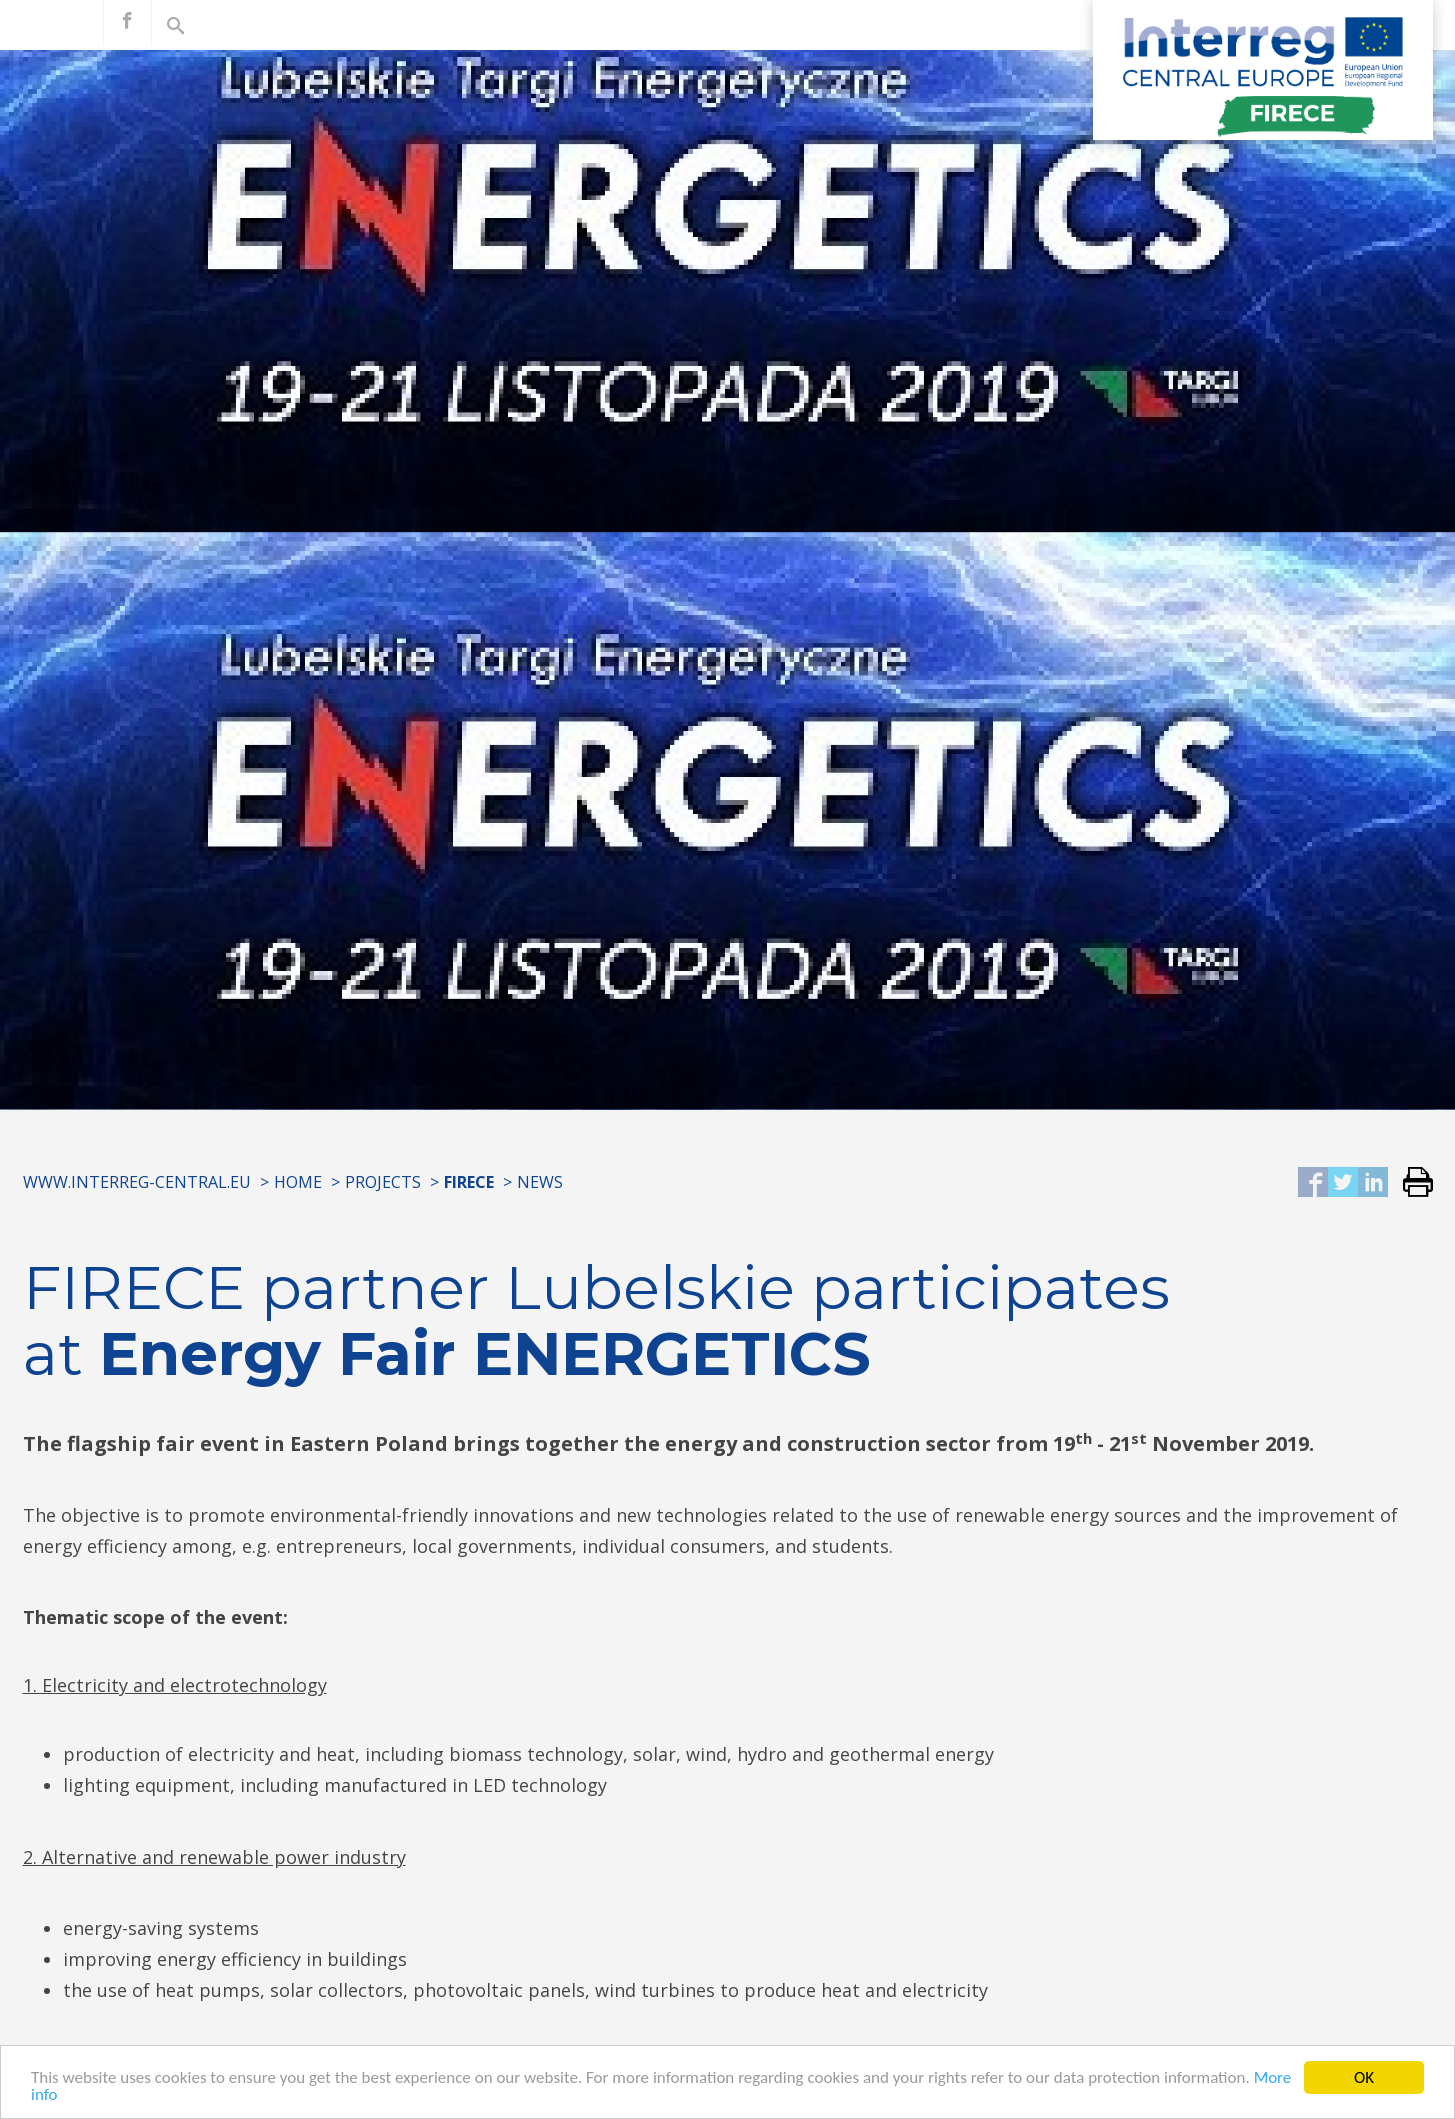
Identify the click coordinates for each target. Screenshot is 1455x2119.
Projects (383, 1182)
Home (298, 1182)
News (540, 1182)
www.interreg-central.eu (137, 1182)
